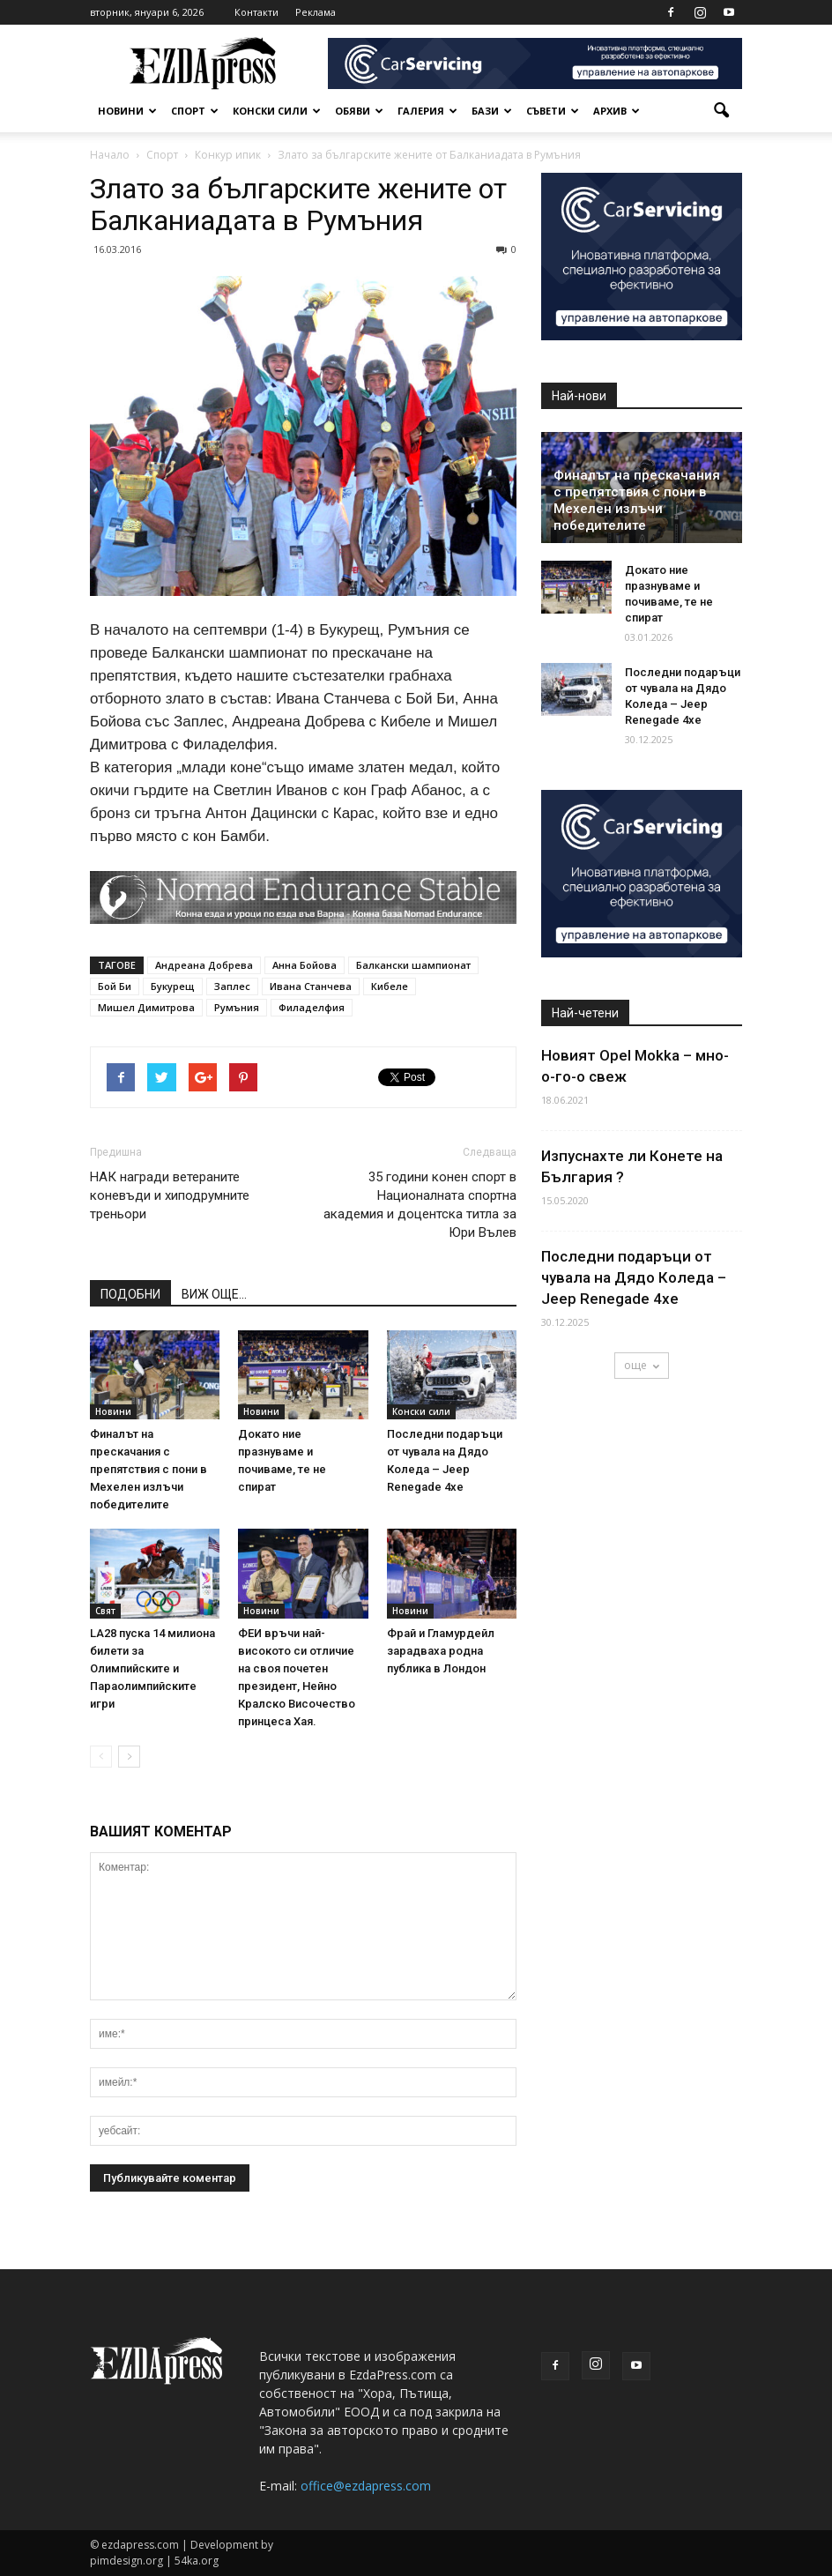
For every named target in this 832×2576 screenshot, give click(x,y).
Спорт (195, 110)
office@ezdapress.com (366, 2485)
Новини (127, 110)
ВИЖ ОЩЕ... (214, 1294)
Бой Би (114, 986)
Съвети (552, 110)
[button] (721, 111)
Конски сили (277, 110)
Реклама (315, 12)
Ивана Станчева (311, 986)
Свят (105, 1610)
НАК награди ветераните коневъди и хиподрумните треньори (169, 1195)
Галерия (427, 110)
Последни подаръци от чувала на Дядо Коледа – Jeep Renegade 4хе (633, 1277)
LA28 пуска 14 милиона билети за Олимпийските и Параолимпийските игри (152, 1668)
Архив (616, 110)
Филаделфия (312, 1007)
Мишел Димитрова (146, 1007)
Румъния (236, 1007)
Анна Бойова (304, 965)
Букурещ (173, 986)
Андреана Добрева (204, 965)
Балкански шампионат (413, 965)
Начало (110, 154)
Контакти (256, 12)
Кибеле (389, 986)
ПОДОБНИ (130, 1294)
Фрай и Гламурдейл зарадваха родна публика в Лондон (440, 1651)
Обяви (359, 110)
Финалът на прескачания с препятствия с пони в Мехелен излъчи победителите (148, 1469)
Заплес (232, 986)
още (641, 1365)
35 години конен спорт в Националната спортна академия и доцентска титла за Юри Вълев (419, 1204)
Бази (492, 110)
